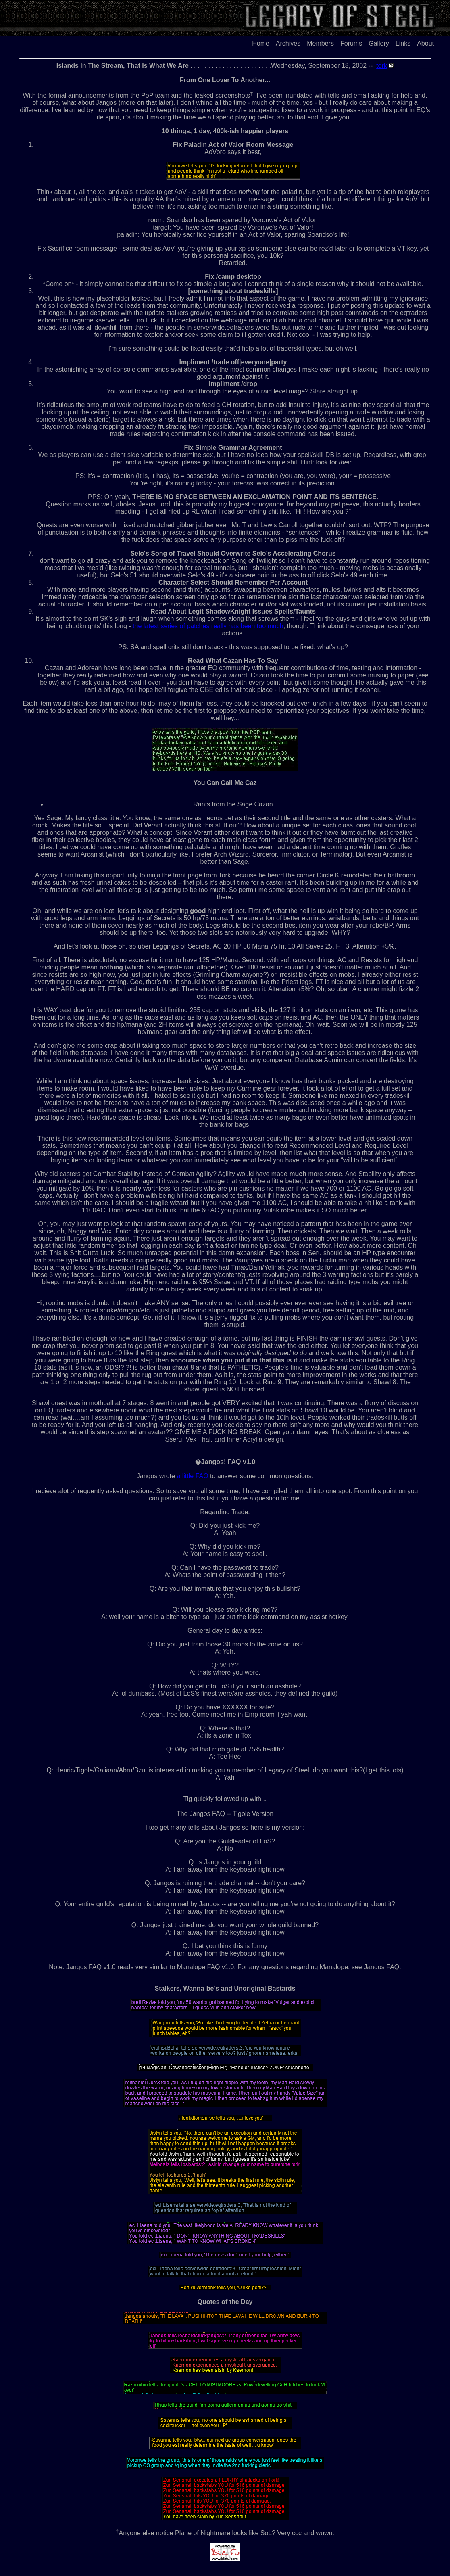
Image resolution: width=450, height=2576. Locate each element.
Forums (351, 43)
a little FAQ (192, 1476)
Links (403, 43)
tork (381, 65)
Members (320, 43)
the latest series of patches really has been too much (208, 626)
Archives (288, 43)
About (425, 43)
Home (260, 43)
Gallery (379, 43)
